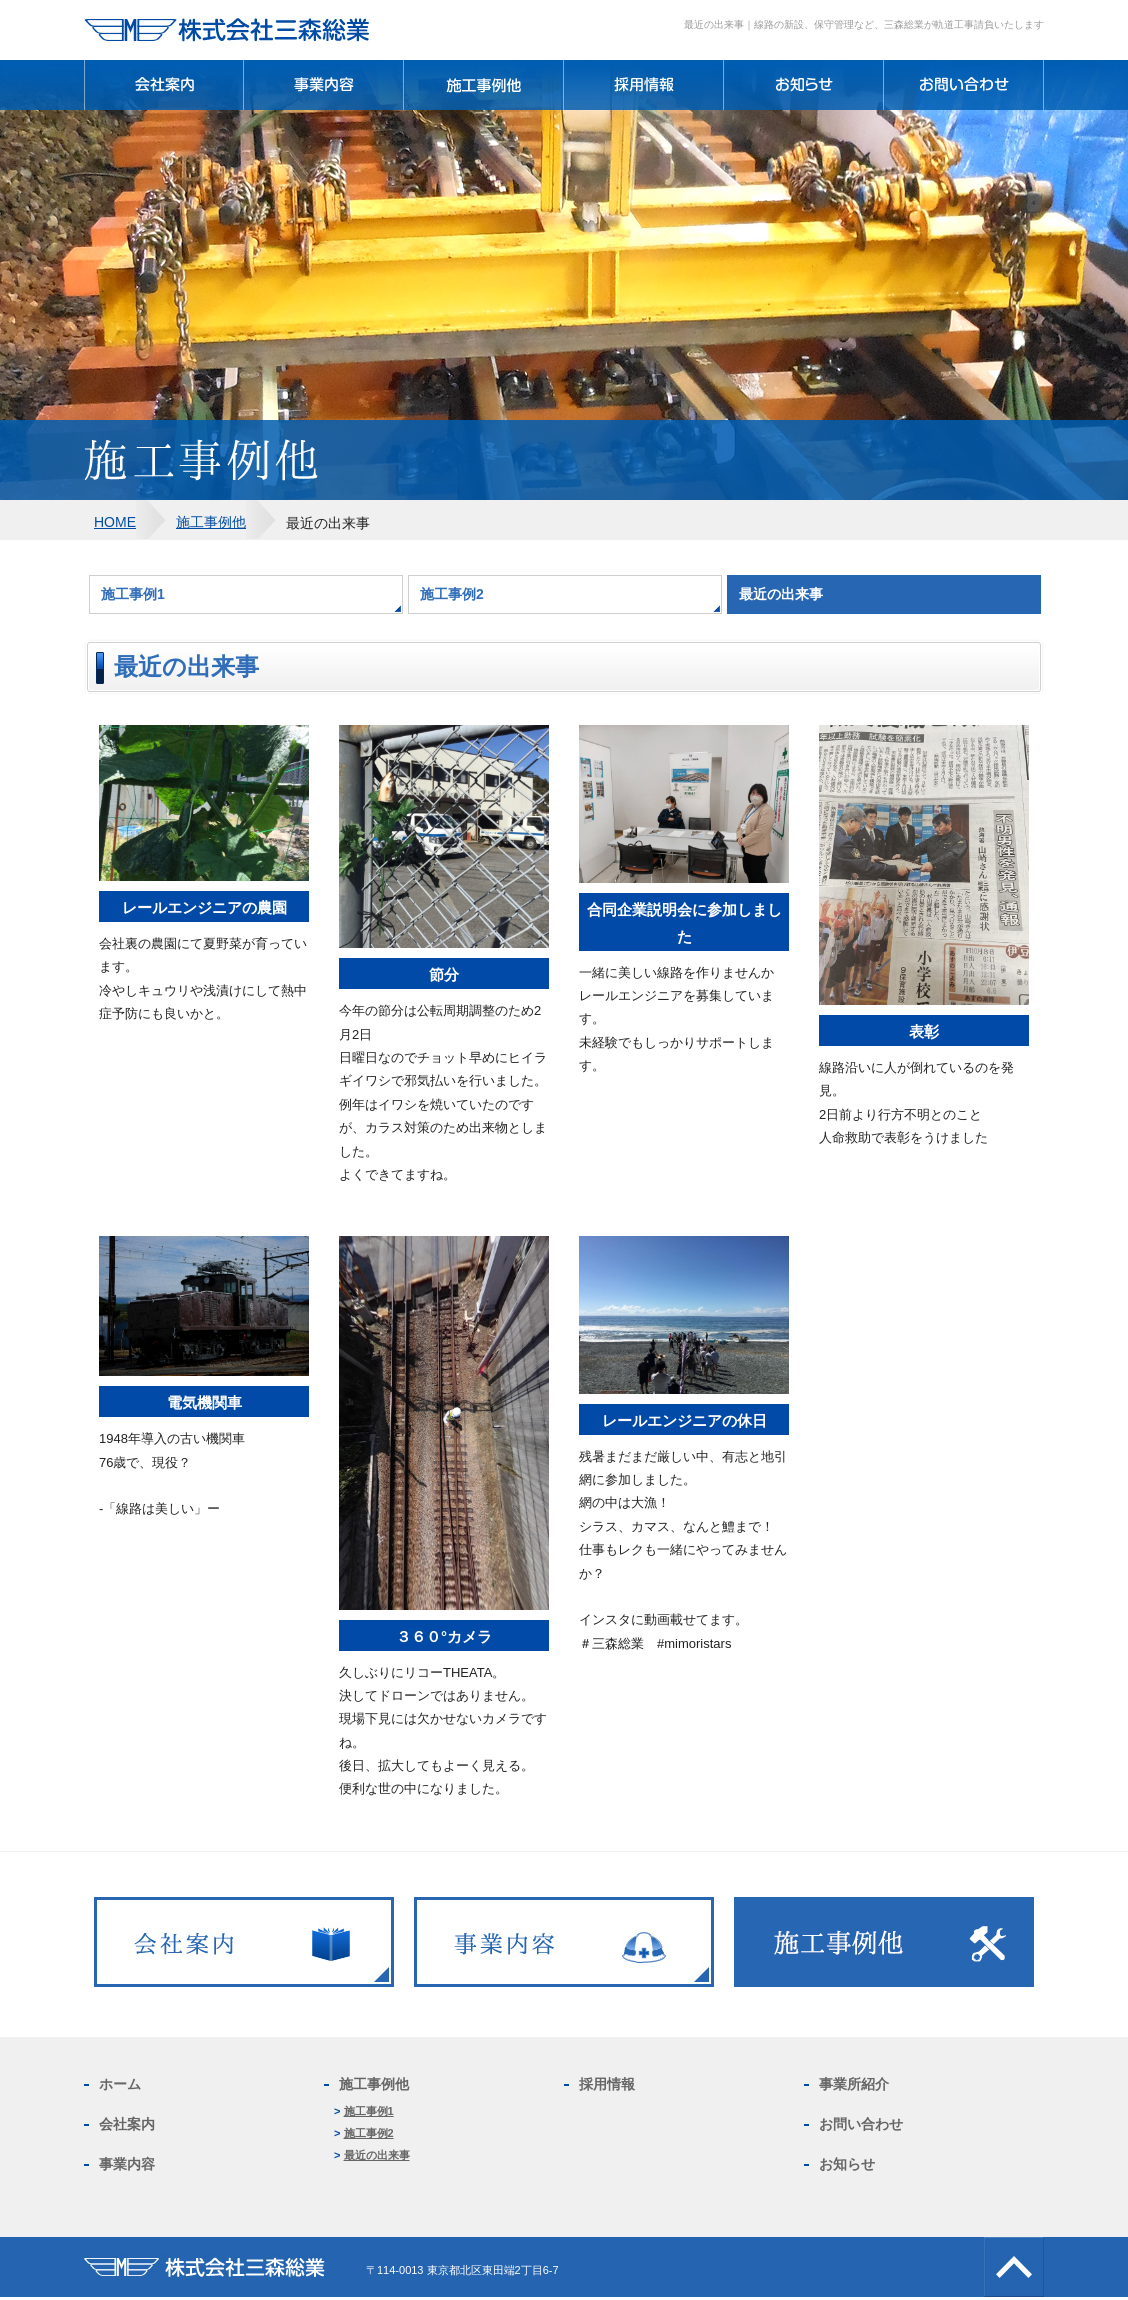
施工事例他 (211, 522)
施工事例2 (452, 594)
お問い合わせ (861, 2124)
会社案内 (127, 2124)
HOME (115, 522)
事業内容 (127, 2164)
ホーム (120, 2084)
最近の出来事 (377, 2155)
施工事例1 (133, 594)
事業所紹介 (854, 2084)
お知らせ (847, 2164)
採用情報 (607, 2084)
